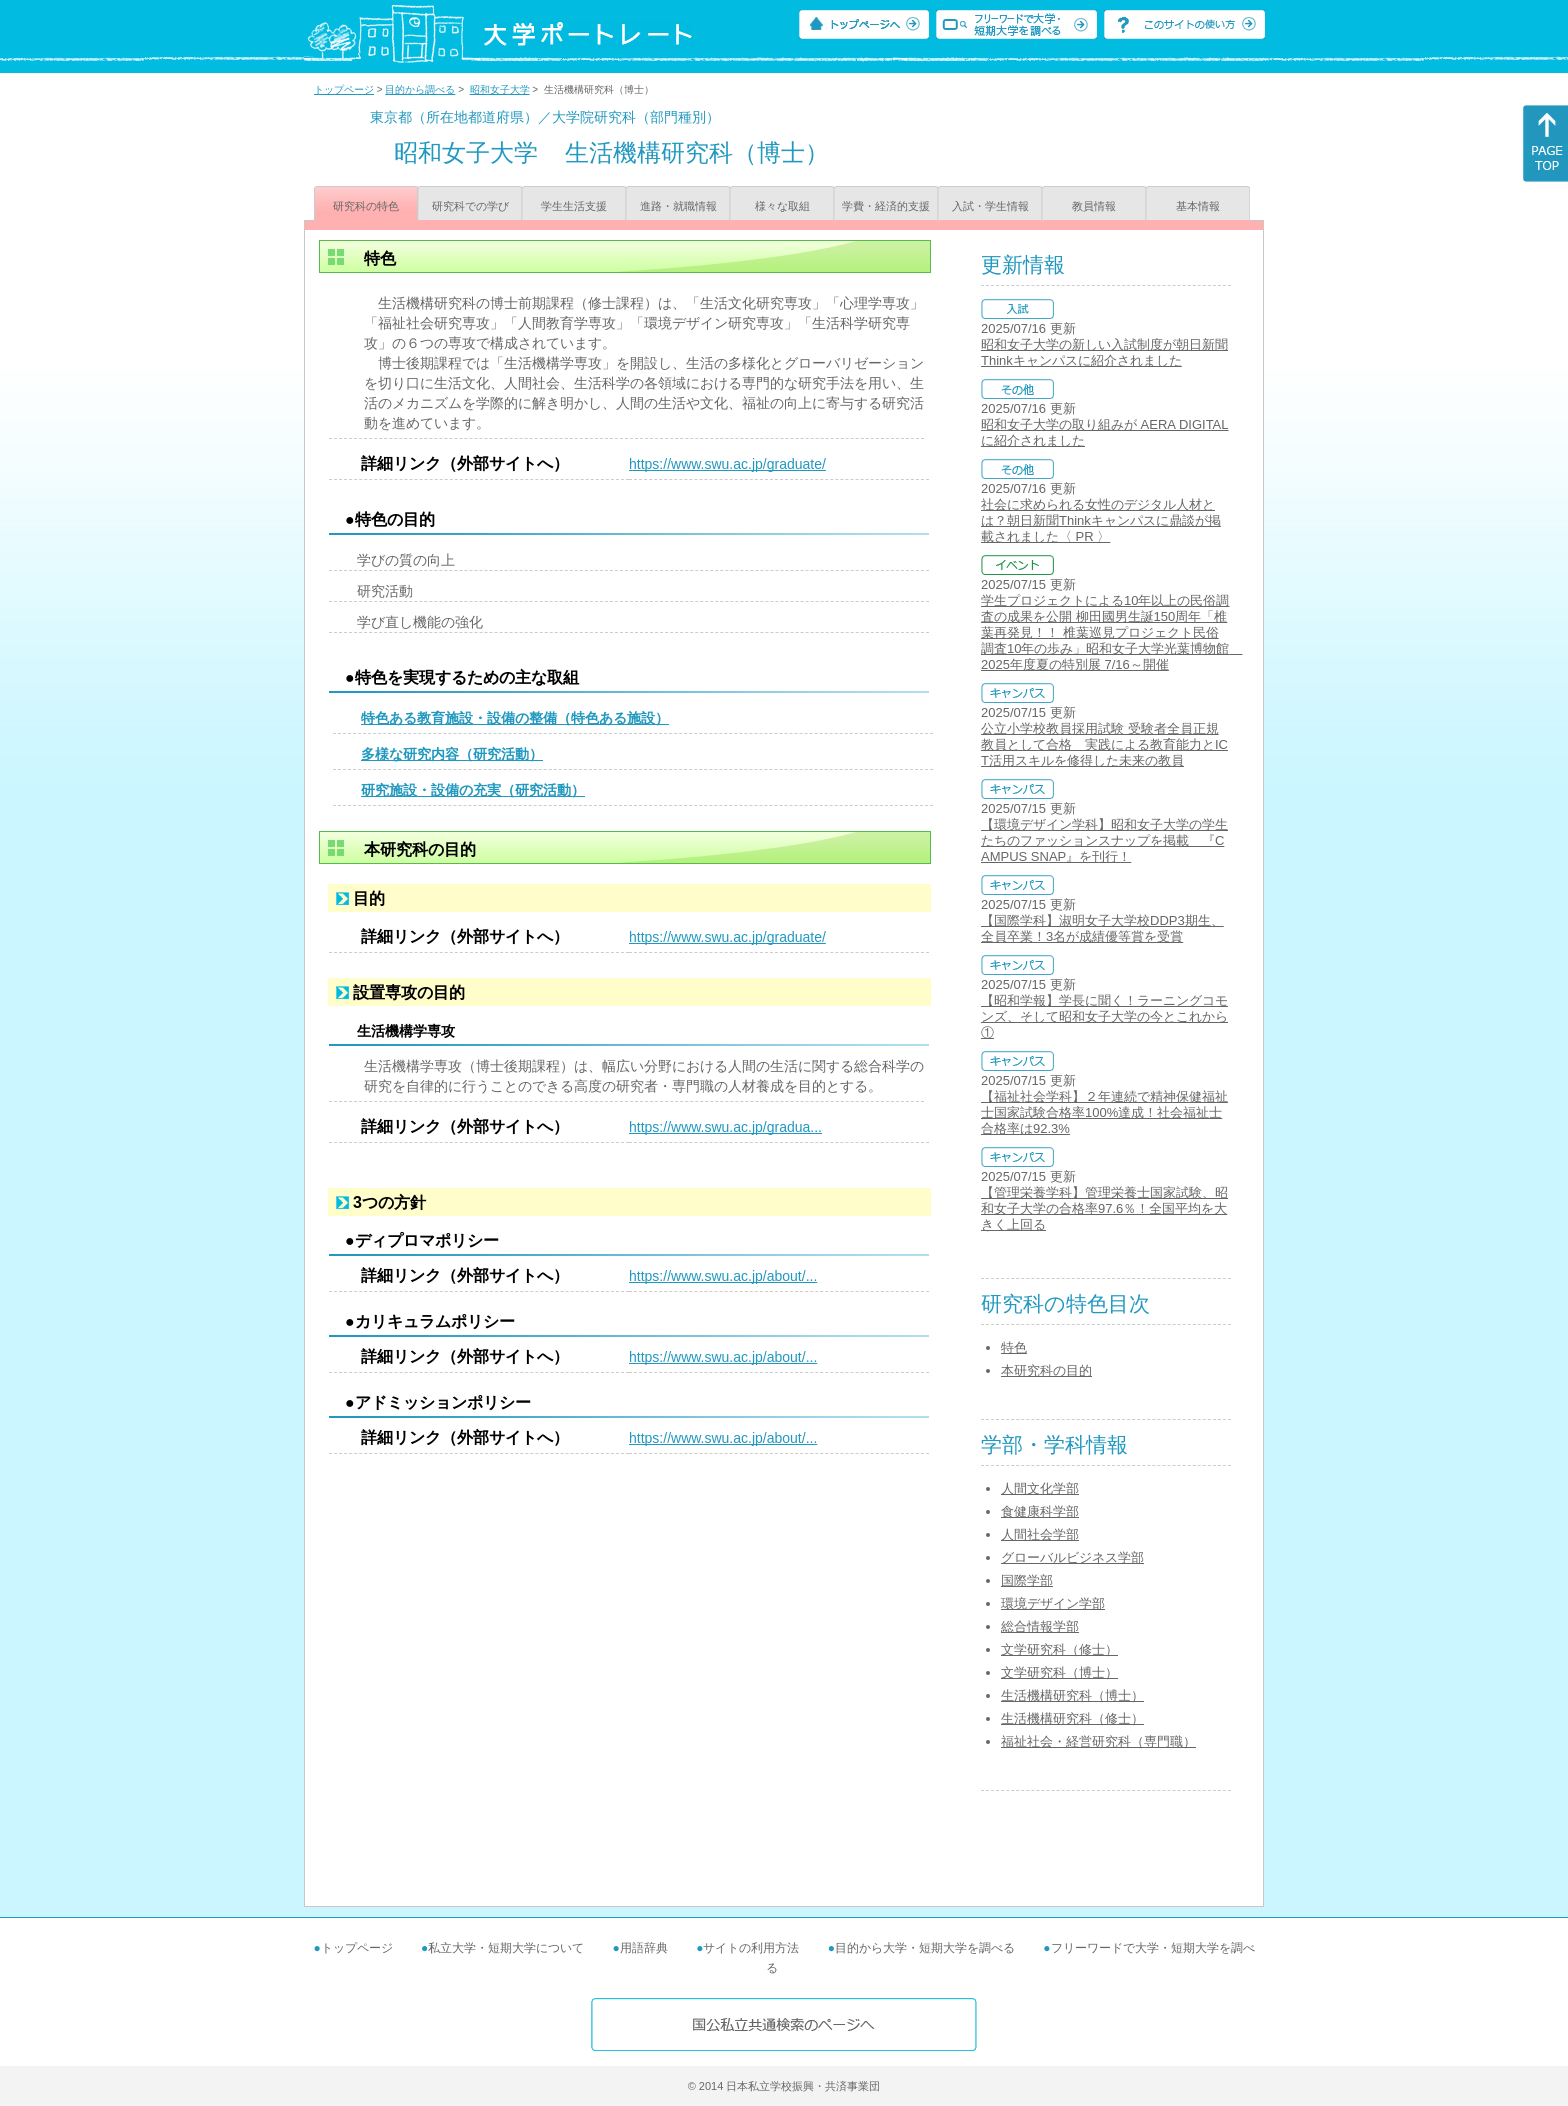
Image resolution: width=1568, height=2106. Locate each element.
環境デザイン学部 (1053, 1603)
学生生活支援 (574, 206)
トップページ (344, 89)
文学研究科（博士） (1059, 1672)
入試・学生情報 (990, 206)
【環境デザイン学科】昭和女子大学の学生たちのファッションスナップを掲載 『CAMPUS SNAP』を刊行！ (1104, 840)
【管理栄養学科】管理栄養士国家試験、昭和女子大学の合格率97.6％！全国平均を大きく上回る (1104, 1208)
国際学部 (1027, 1580)
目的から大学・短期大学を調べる (925, 1948)
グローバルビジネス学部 (1072, 1557)
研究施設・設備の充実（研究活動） (473, 790)
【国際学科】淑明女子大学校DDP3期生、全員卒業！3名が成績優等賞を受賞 (1102, 928)
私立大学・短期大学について (506, 1948)
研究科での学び (470, 206)
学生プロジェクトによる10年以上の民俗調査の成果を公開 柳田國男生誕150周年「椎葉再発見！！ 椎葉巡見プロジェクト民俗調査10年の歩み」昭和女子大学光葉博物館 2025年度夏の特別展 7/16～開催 (1111, 632)
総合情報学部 (1040, 1626)
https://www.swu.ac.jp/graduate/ (727, 464)
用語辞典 (644, 1948)
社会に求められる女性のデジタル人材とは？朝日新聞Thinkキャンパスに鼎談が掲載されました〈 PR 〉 (1101, 520)
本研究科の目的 (1046, 1370)
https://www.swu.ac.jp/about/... (723, 1276)
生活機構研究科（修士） (1072, 1718)
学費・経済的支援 (886, 206)
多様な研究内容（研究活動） (452, 754)
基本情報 (1198, 206)
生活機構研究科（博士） (1072, 1695)
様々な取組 (782, 206)
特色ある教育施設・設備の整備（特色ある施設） (515, 718)
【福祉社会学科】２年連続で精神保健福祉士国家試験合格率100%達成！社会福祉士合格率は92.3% (1104, 1112)
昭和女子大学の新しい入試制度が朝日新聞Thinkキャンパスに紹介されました (1104, 352)
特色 (1014, 1347)
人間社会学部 (1040, 1534)
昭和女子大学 (500, 89)
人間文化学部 (1040, 1488)
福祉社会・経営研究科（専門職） (1098, 1741)
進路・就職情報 (678, 206)
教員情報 (1094, 206)
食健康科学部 (1040, 1511)
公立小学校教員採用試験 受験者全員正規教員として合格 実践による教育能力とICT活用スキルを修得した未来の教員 (1104, 744)
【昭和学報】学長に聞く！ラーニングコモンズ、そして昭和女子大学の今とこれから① (1104, 1016)
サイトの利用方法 (751, 1948)
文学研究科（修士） (1059, 1649)
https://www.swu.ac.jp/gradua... (725, 1127)
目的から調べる (420, 89)
